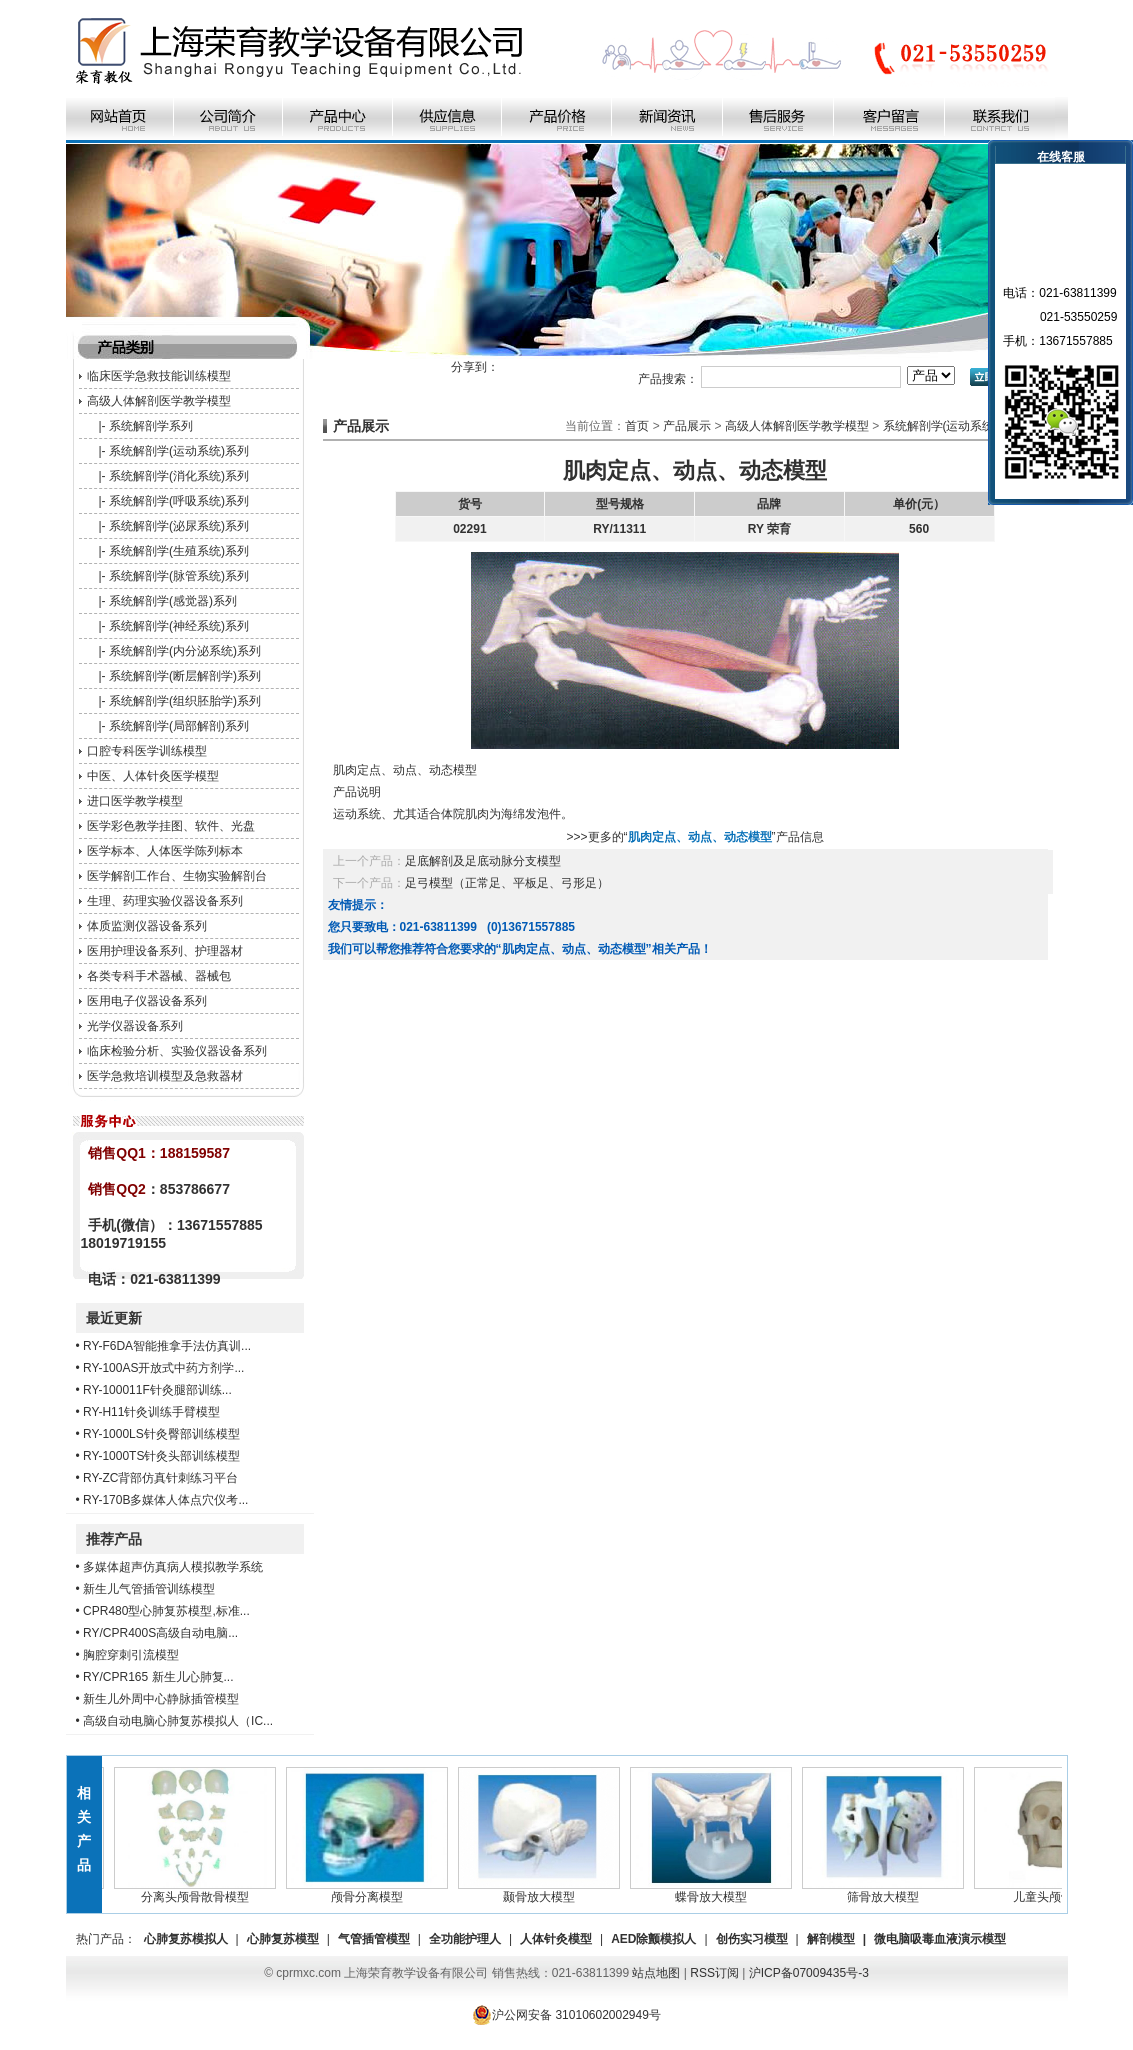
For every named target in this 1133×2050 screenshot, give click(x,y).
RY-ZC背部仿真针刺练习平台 (160, 1478)
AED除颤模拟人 (653, 1939)
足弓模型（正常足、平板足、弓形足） (507, 883)
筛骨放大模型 (886, 1891)
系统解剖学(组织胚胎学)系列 (185, 701)
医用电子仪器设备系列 (147, 1001)
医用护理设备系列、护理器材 (165, 951)
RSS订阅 (714, 1973)
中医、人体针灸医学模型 (153, 776)
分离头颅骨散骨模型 (198, 1891)
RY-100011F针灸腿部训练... (157, 1390)
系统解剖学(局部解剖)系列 (179, 726)
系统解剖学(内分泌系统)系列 (185, 651)
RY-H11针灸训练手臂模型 (151, 1412)
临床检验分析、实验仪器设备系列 (177, 1051)
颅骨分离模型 (370, 1891)
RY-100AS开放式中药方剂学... (163, 1368)
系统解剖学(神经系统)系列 (179, 626)
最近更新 (114, 1318)
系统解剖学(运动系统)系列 (179, 451)
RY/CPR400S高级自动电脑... (160, 1633)
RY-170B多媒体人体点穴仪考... (165, 1500)
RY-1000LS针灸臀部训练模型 (161, 1434)
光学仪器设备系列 (135, 1026)
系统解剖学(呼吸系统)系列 (179, 501)
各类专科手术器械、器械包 (159, 976)
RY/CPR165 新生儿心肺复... (158, 1677)
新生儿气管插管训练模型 (149, 1589)
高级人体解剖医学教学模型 (159, 401)
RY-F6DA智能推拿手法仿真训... (167, 1346)
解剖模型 (831, 1939)
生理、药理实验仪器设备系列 (165, 901)
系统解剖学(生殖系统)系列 (179, 551)
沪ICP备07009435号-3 (809, 1973)
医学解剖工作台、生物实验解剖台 (177, 876)
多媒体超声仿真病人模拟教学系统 (173, 1567)
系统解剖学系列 (151, 426)
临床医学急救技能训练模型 (159, 376)
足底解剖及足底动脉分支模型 (483, 861)
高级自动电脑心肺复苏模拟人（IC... (178, 1721)
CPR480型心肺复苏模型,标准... (166, 1611)
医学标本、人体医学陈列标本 (165, 851)
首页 (637, 426)
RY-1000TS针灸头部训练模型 (161, 1456)
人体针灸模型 (556, 1939)
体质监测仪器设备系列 (147, 926)
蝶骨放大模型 (714, 1891)
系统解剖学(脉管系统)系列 (179, 576)
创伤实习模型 (752, 1939)
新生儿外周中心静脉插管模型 (161, 1699)
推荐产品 (114, 1539)
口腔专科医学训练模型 (147, 751)
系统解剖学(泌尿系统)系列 (179, 526)
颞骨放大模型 (542, 1891)
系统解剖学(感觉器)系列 (173, 601)
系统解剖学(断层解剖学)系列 (185, 676)
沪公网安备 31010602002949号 (566, 2015)
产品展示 (687, 426)
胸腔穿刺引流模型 (131, 1655)
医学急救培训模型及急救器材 (165, 1076)
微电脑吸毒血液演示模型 (940, 1939)
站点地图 (656, 1973)
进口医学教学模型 (135, 801)
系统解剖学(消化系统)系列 (179, 476)
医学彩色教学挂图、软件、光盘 (171, 826)
